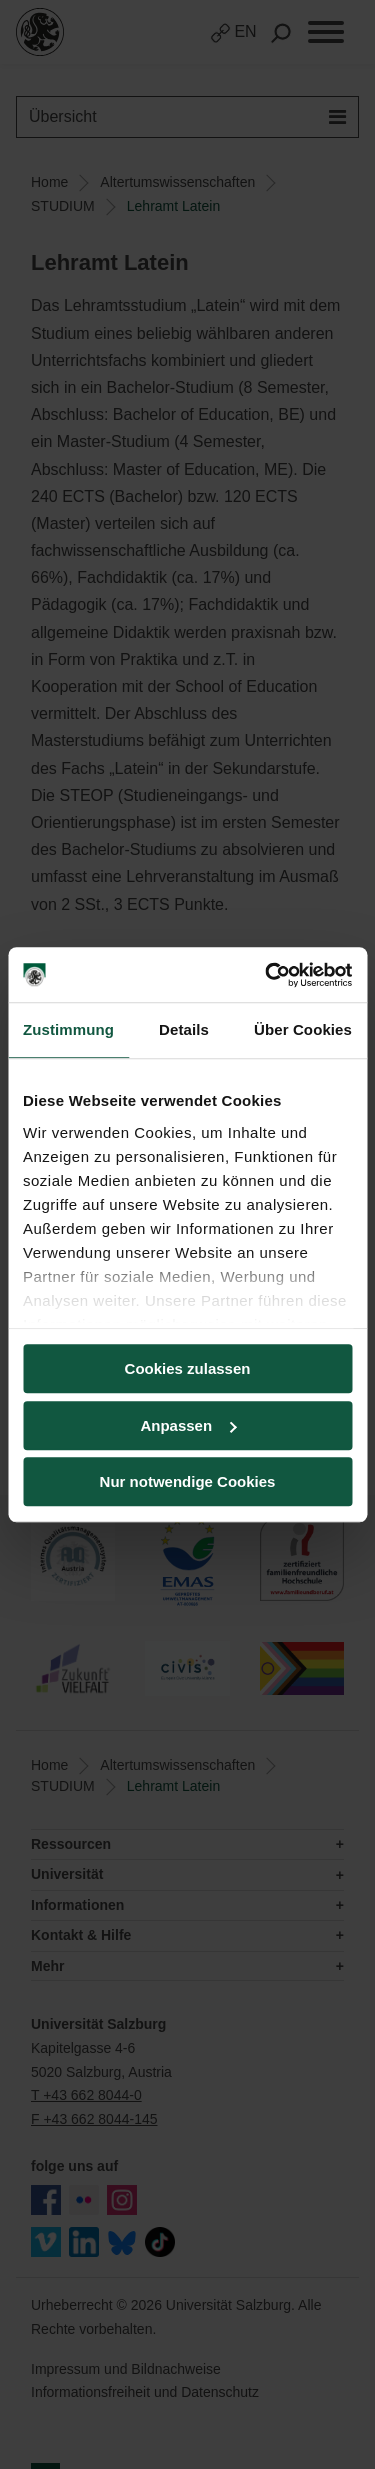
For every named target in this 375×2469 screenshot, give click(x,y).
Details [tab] (184, 1029)
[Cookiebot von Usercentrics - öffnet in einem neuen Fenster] (267, 975)
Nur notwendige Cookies (188, 1481)
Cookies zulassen (188, 1368)
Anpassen (188, 1425)
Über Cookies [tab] (303, 1029)
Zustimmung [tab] (68, 1029)
